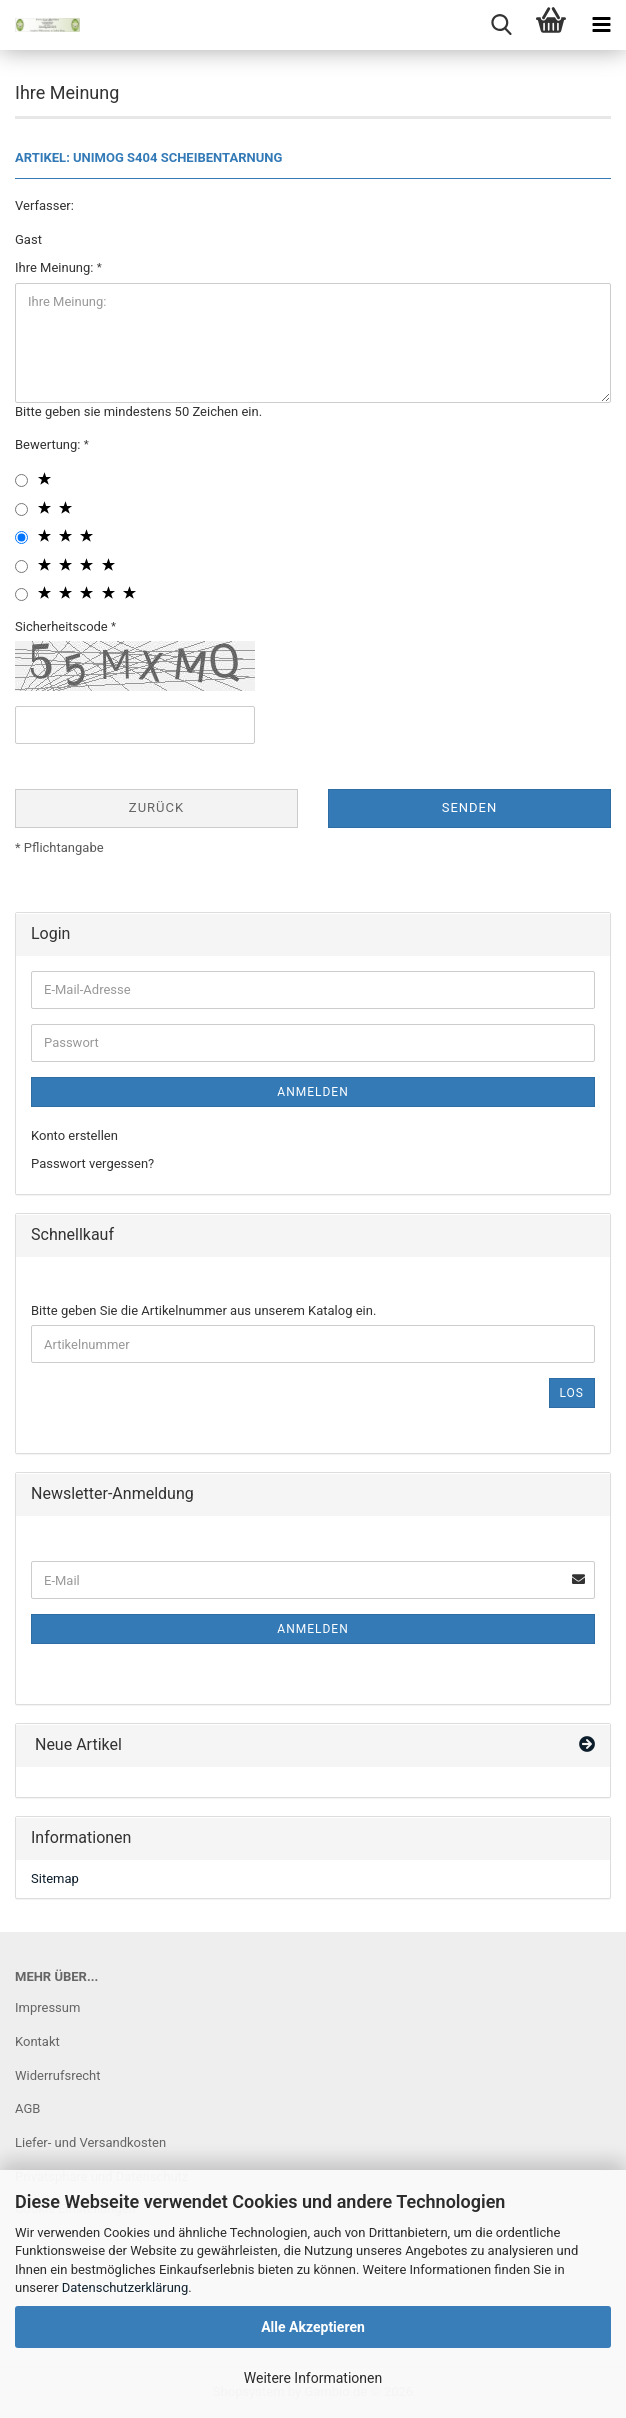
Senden (470, 807)
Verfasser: (44, 205)
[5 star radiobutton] (21, 594)
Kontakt (37, 2041)
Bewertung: (49, 444)
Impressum (47, 2007)
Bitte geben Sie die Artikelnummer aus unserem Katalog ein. (203, 1310)
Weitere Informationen (313, 2378)
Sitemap (55, 1878)
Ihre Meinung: (56, 267)
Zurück (156, 807)
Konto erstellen (74, 1135)
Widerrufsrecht (58, 2075)
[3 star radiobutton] (21, 537)
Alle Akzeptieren (313, 2327)
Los (572, 1393)
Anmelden (312, 1092)
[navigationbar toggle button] (601, 25)
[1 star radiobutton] (21, 480)
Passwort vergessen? (92, 1163)
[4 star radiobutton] (21, 566)
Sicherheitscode (63, 626)
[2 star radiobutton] (21, 509)
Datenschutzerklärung (125, 2287)
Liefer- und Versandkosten (90, 2142)
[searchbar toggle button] (501, 25)
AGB (27, 2108)
